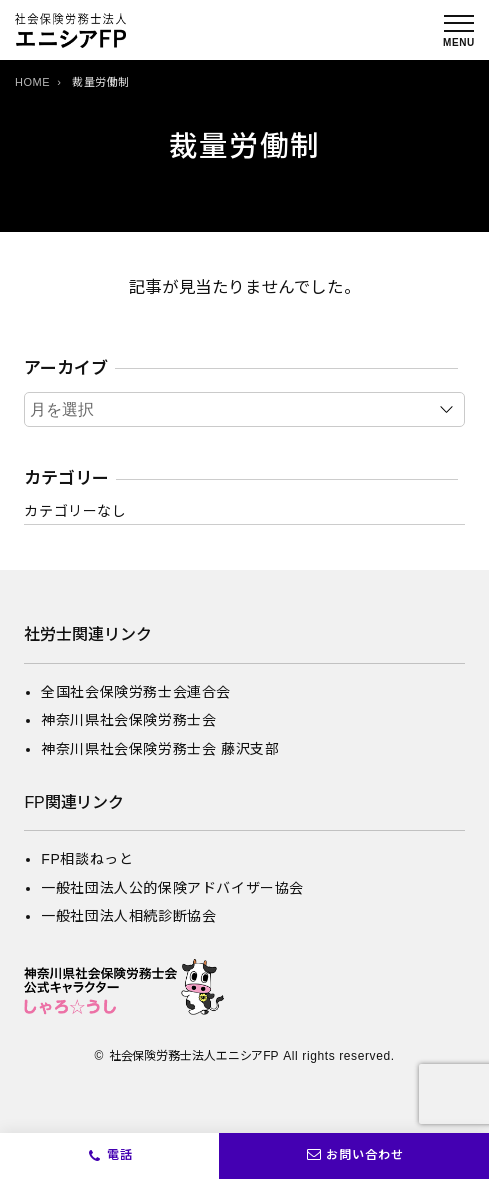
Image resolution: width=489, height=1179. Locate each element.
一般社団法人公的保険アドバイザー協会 (172, 888)
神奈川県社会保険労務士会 (128, 720)
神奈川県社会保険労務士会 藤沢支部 (160, 749)
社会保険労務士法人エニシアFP (194, 1056)
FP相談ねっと (87, 859)
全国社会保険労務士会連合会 (136, 692)
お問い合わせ (354, 1156)
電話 (120, 1155)
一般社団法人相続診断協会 (128, 916)
